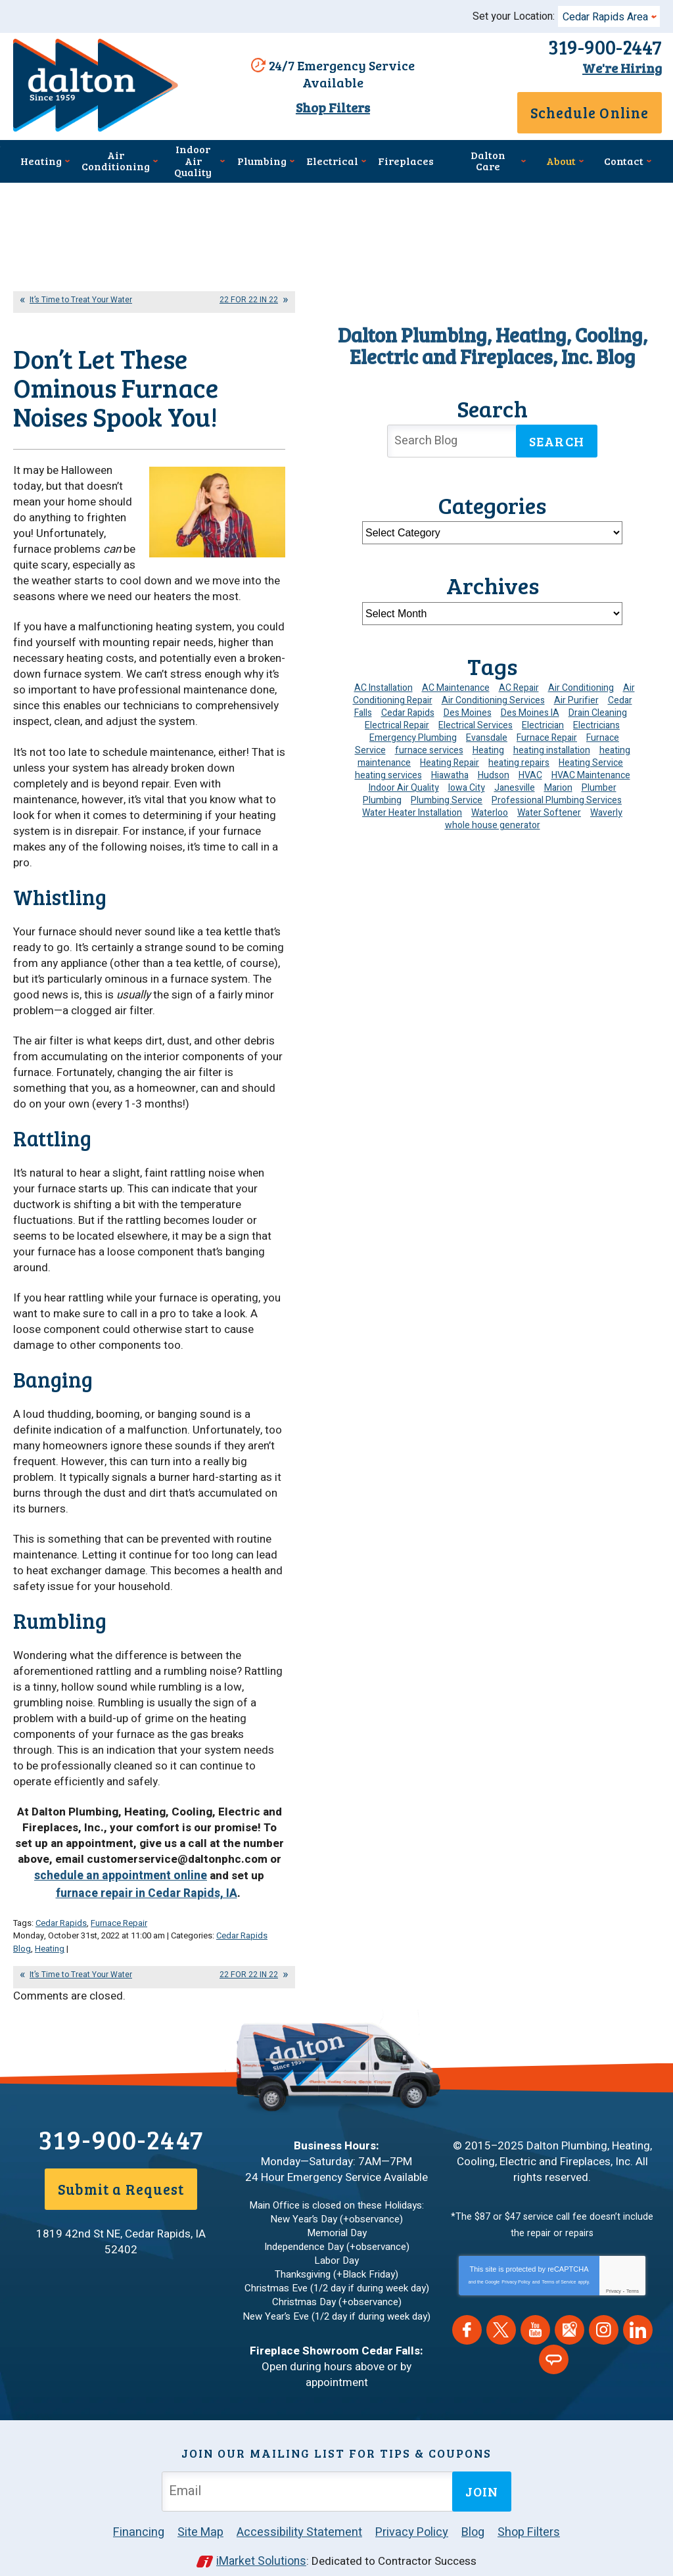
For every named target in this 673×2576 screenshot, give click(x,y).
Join (481, 2473)
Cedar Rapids (61, 1909)
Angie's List (554, 2341)
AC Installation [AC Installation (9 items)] (383, 686)
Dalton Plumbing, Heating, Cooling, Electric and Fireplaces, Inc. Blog (492, 344)
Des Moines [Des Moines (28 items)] (468, 711)
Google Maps (569, 2312)
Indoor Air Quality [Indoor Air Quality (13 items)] (404, 786)
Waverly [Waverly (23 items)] (606, 811)
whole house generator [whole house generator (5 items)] (492, 824)
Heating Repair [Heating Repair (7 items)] (449, 761)
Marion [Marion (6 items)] (558, 786)
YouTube (535, 2312)
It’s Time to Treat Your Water (81, 298)
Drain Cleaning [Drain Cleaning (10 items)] (598, 711)
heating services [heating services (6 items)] (388, 774)
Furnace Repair (119, 1909)
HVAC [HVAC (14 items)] (530, 774)
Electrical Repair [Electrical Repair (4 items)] (397, 724)
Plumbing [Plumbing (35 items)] (382, 799)
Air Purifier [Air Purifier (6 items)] (576, 699)
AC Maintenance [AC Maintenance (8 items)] (456, 686)
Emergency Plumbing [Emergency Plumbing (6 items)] (413, 736)
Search (556, 440)
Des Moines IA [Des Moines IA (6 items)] (530, 711)
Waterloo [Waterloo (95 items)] (489, 811)
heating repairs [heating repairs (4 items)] (518, 761)
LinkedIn (638, 2312)
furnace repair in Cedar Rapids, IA (182, 1873)
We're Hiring (615, 66)
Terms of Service (559, 2264)
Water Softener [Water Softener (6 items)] (549, 811)
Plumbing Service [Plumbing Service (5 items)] (446, 799)
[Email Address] (309, 2472)
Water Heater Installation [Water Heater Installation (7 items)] (412, 811)
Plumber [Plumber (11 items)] (599, 786)
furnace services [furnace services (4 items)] (429, 749)
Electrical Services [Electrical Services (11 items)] (475, 724)
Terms (632, 2273)
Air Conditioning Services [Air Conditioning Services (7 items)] (493, 699)
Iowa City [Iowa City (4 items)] (466, 786)
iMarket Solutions (261, 2541)
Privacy (613, 2273)
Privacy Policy (515, 2264)
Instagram (603, 2312)
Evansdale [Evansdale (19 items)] (486, 736)
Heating (49, 1933)
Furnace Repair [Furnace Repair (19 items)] (547, 736)
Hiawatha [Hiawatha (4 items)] (450, 774)
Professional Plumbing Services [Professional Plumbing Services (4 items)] (557, 799)
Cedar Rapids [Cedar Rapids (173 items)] (407, 711)
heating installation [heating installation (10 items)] (551, 749)
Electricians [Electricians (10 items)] (596, 724)
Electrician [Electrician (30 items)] (543, 724)
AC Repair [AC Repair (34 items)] (519, 686)
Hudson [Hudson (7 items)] (493, 774)
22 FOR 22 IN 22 (249, 298)
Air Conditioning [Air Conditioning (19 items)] (581, 686)
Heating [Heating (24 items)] (488, 749)
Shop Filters (329, 106)
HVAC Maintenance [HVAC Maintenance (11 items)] (590, 774)
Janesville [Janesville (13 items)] (514, 786)
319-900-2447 (598, 47)
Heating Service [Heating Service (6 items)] (591, 761)
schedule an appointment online (98, 1865)
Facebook (467, 2312)
